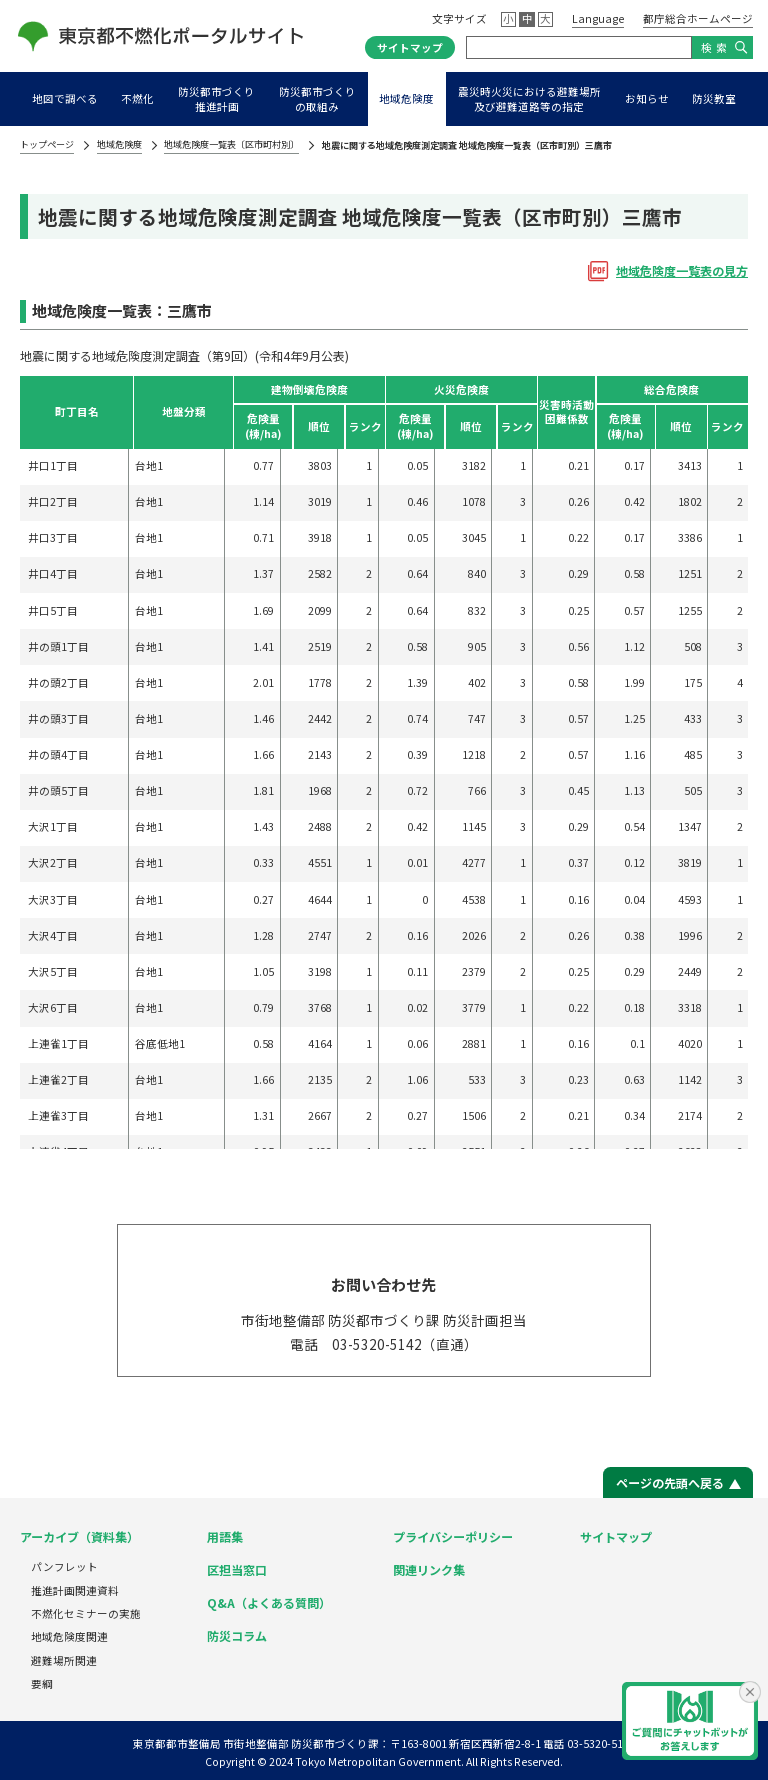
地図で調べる (65, 98)
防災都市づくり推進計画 (216, 99)
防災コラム (237, 1635)
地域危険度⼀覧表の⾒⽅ (682, 270)
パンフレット (64, 1566)
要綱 (42, 1683)
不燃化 (137, 98)
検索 (716, 47)
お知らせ (647, 98)
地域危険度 (406, 98)
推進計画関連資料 (75, 1590)
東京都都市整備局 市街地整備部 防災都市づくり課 (256, 1743)
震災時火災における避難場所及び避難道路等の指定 (529, 99)
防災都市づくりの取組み (317, 99)
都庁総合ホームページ (698, 18)
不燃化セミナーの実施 (86, 1613)
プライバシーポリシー (453, 1536)
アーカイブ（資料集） (79, 1536)
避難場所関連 (64, 1660)
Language (598, 18)
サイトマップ (410, 47)
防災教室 (714, 98)
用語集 (225, 1536)
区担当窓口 (237, 1569)
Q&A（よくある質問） (269, 1602)
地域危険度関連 (69, 1636)
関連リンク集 (429, 1569)
